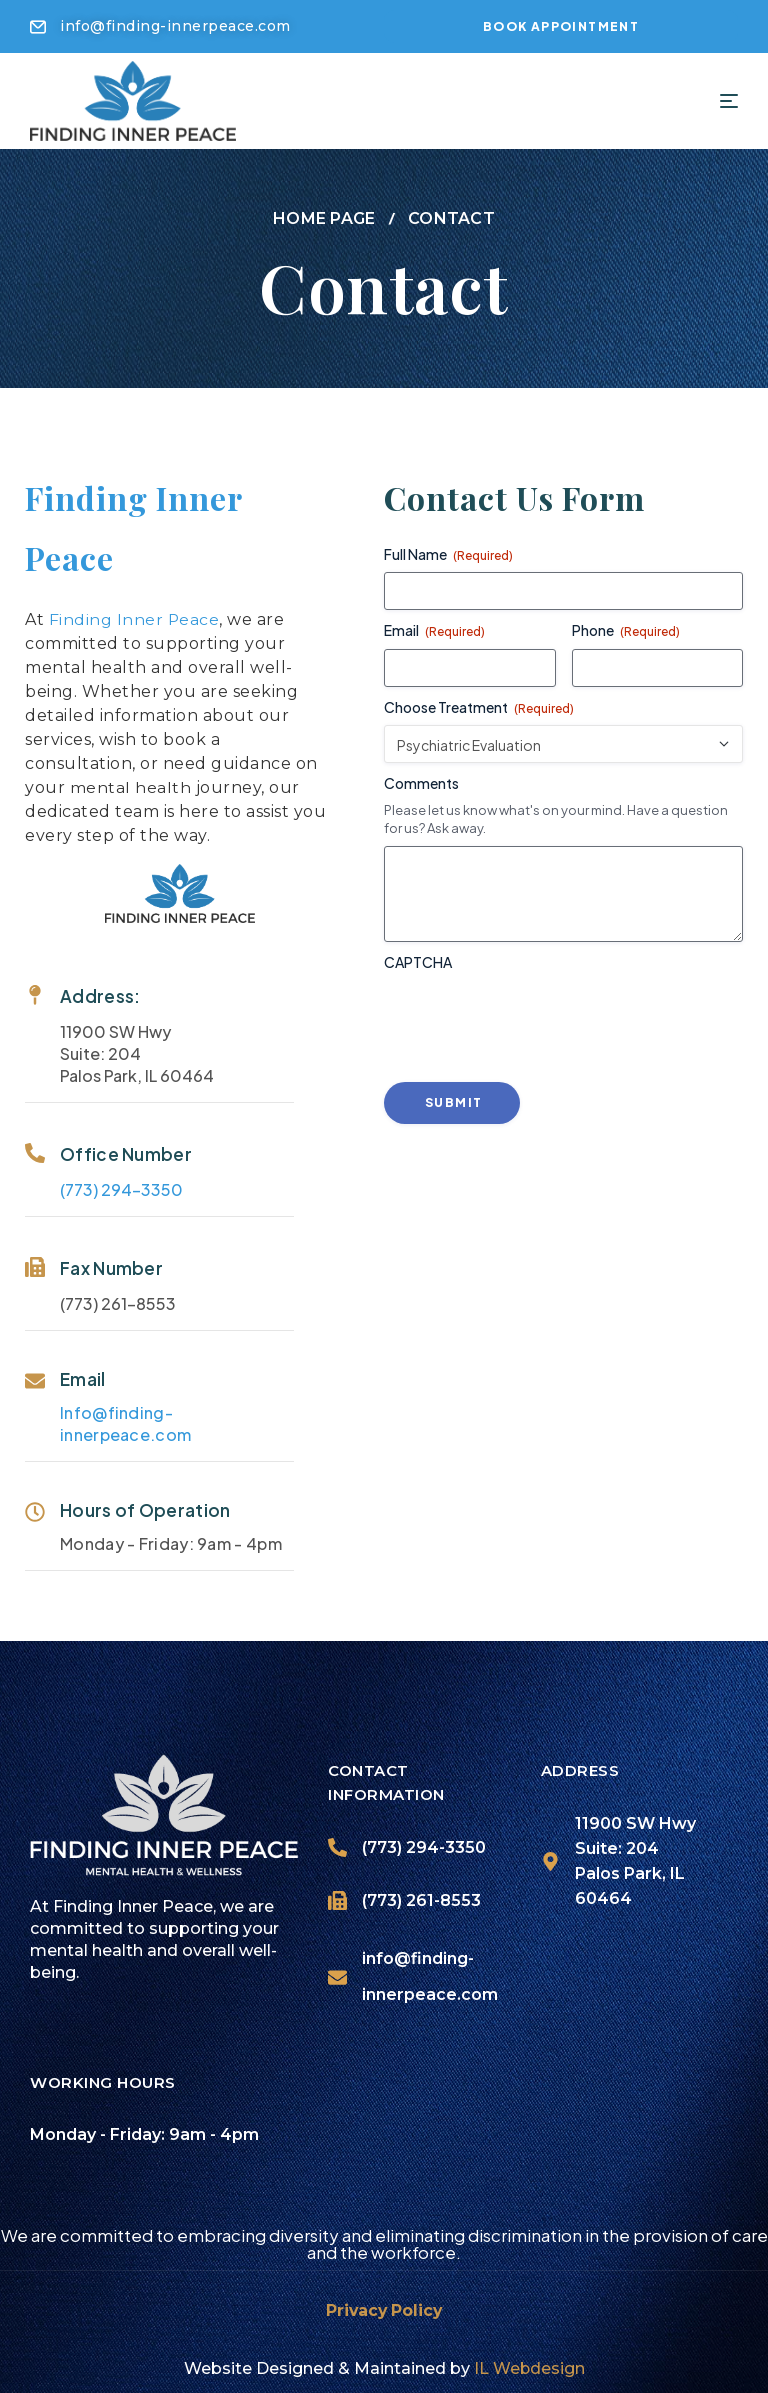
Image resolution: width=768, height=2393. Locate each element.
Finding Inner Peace (123, 612)
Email (71, 1372)
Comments (432, 775)
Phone (637, 623)
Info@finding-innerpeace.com (114, 1416)
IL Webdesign (529, 2361)
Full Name (459, 547)
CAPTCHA (429, 955)
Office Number (115, 1147)
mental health (119, 780)
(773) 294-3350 (110, 1182)
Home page (324, 211)
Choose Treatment (490, 699)
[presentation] (547, 1012)
